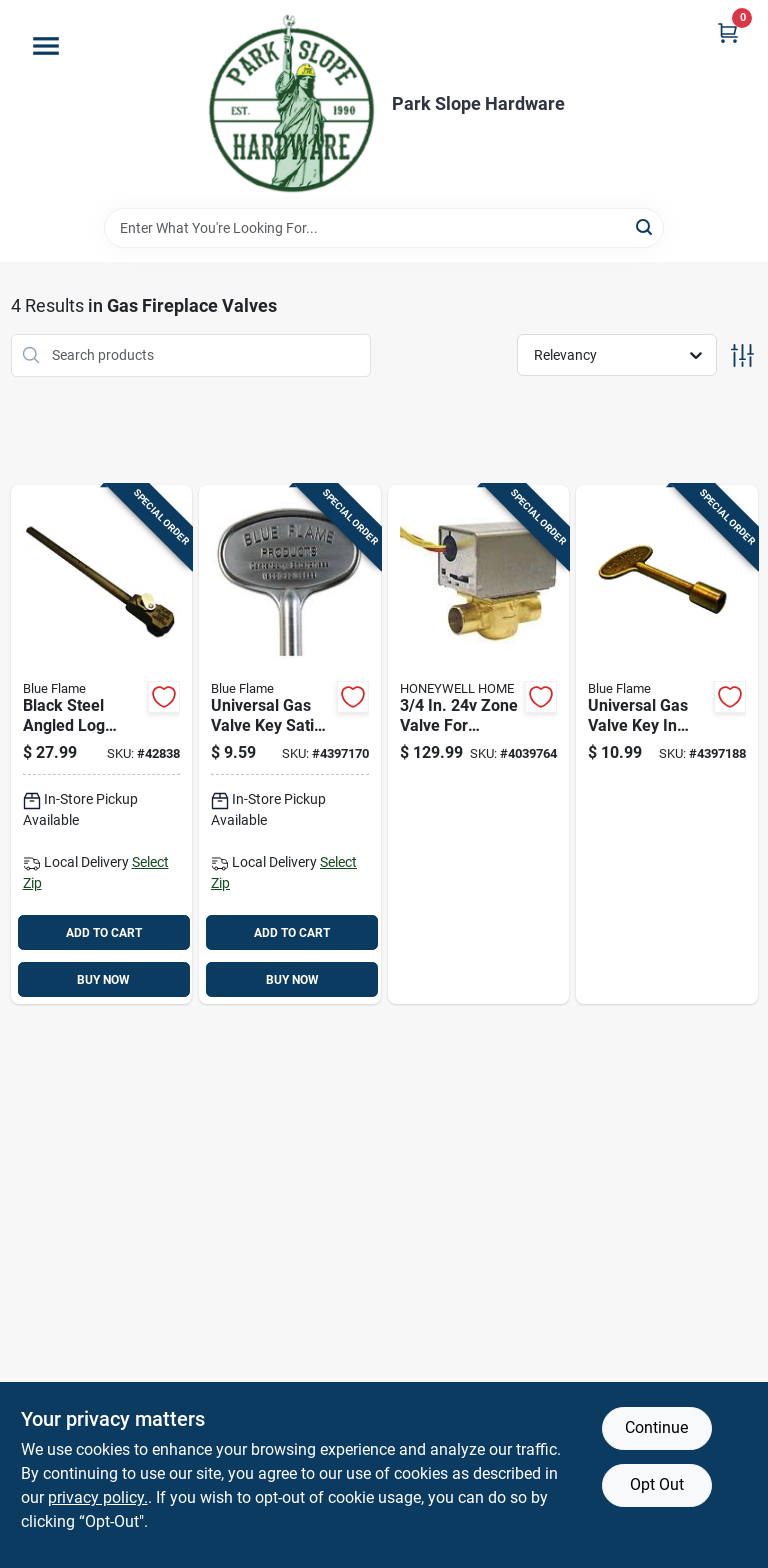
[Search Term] (384, 228)
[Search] (645, 226)
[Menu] (46, 46)
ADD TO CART (104, 933)
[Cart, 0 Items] (728, 32)
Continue (656, 1427)
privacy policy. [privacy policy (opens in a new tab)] (98, 1497)
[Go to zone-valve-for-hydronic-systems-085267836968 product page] (479, 745)
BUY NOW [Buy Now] (103, 980)
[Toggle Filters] (742, 355)
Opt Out (657, 1484)
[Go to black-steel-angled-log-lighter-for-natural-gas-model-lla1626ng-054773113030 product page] (102, 745)
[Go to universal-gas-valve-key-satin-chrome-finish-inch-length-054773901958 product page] (290, 745)
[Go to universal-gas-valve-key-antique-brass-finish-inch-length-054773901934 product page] (667, 745)
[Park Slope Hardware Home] (290, 104)
